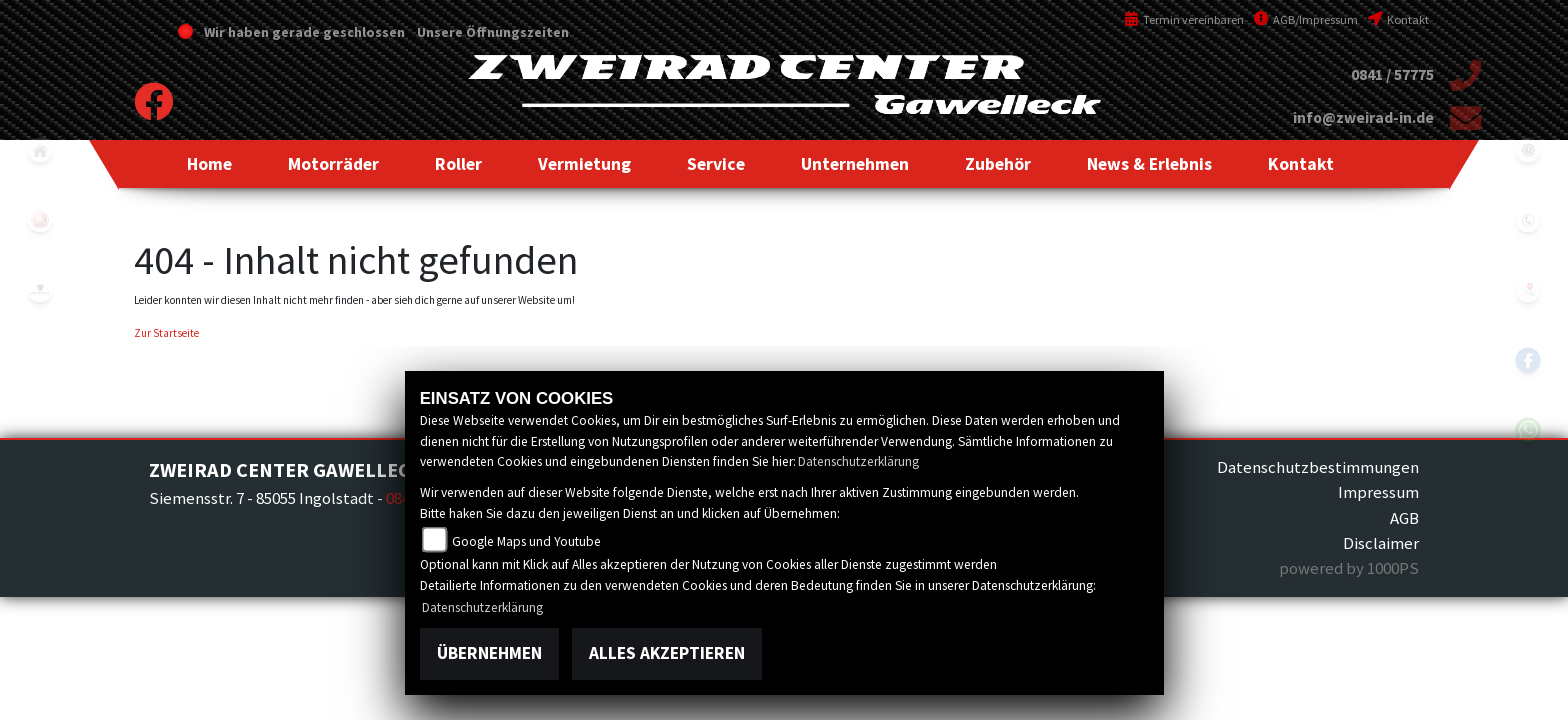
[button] (333, 164)
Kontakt (1398, 19)
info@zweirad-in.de (1363, 117)
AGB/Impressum (1306, 19)
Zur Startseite (166, 333)
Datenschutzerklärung (858, 461)
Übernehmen (489, 653)
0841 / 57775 (1392, 74)
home (40, 150)
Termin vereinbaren (1184, 19)
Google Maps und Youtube (526, 541)
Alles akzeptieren (667, 653)
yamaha (40, 220)
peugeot (40, 290)
